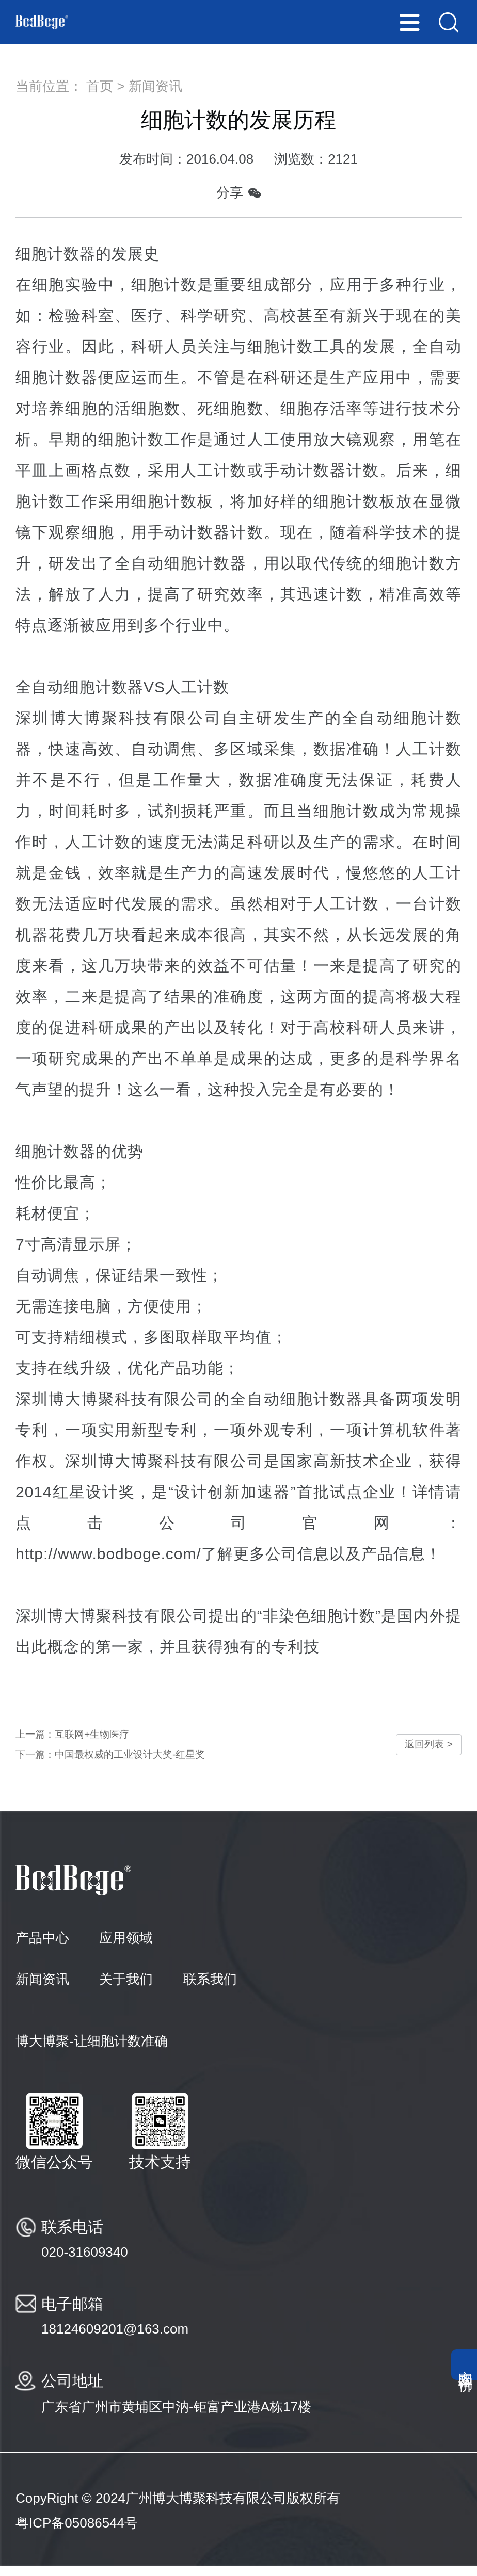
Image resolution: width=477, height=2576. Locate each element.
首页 (99, 86)
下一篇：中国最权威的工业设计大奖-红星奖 (135, 1762)
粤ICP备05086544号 (76, 2532)
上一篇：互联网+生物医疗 (87, 1737)
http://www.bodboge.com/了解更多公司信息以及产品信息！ (228, 1553)
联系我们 (210, 1989)
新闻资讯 (155, 86)
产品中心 (42, 1947)
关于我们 (126, 1989)
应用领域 (126, 1947)
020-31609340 (84, 2262)
